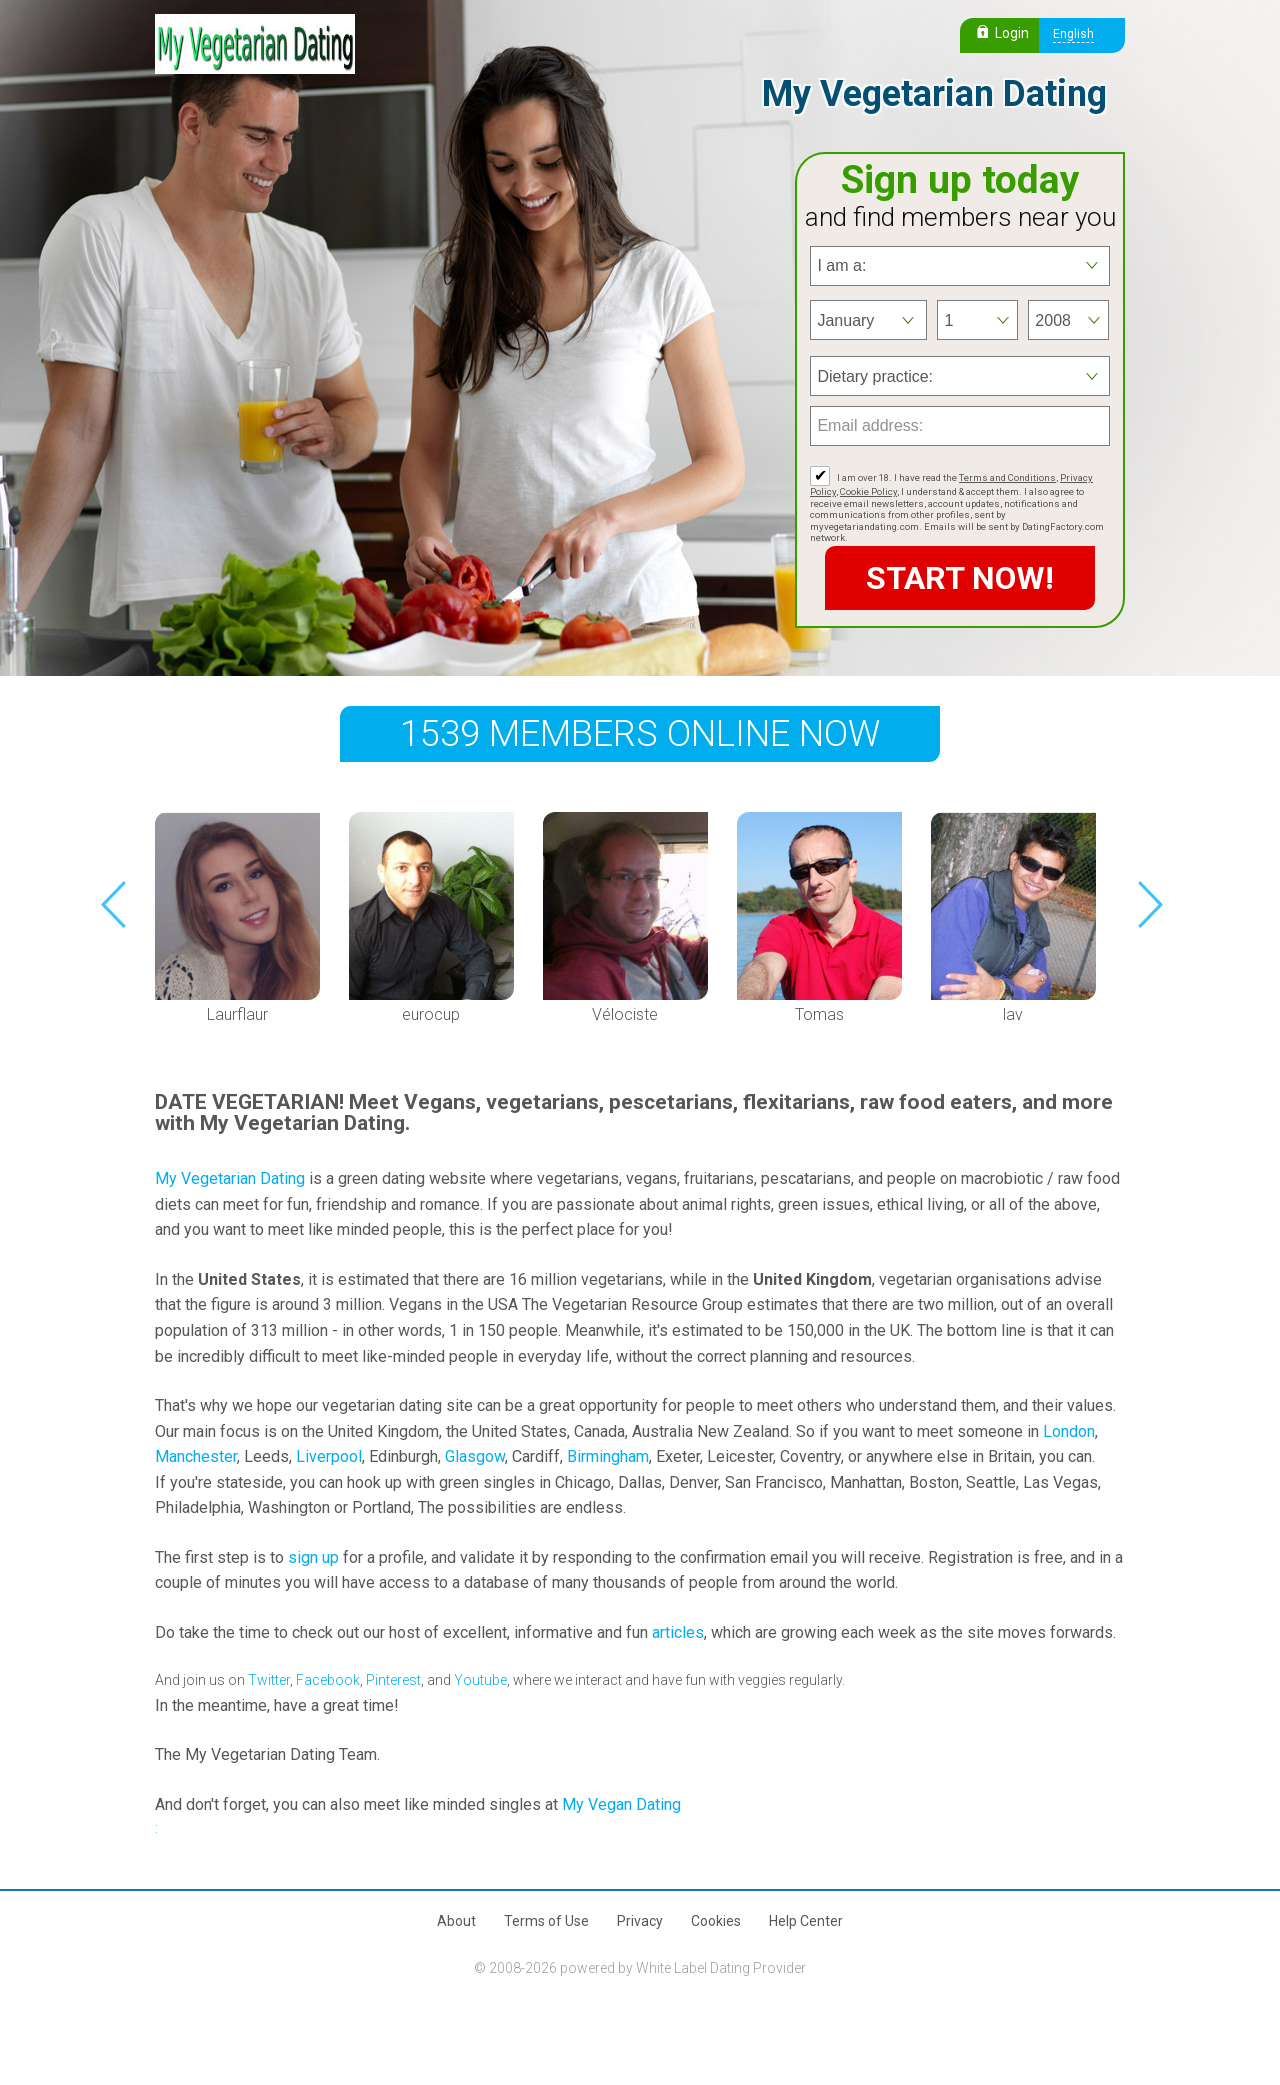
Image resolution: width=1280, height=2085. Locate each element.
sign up (313, 1557)
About (456, 1921)
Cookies (716, 1921)
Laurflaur (237, 1014)
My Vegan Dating (621, 1804)
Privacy (640, 1921)
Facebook (328, 1680)
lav (1013, 1014)
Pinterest (393, 1680)
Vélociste (625, 1014)
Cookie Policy (868, 491)
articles (678, 1632)
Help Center (806, 1921)
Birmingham (608, 1456)
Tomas (819, 1014)
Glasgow (475, 1456)
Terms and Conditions (1007, 477)
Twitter (269, 1680)
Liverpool (329, 1456)
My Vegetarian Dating (230, 1178)
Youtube (480, 1680)
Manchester (196, 1456)
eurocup (431, 1014)
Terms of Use (546, 1921)
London (1069, 1431)
